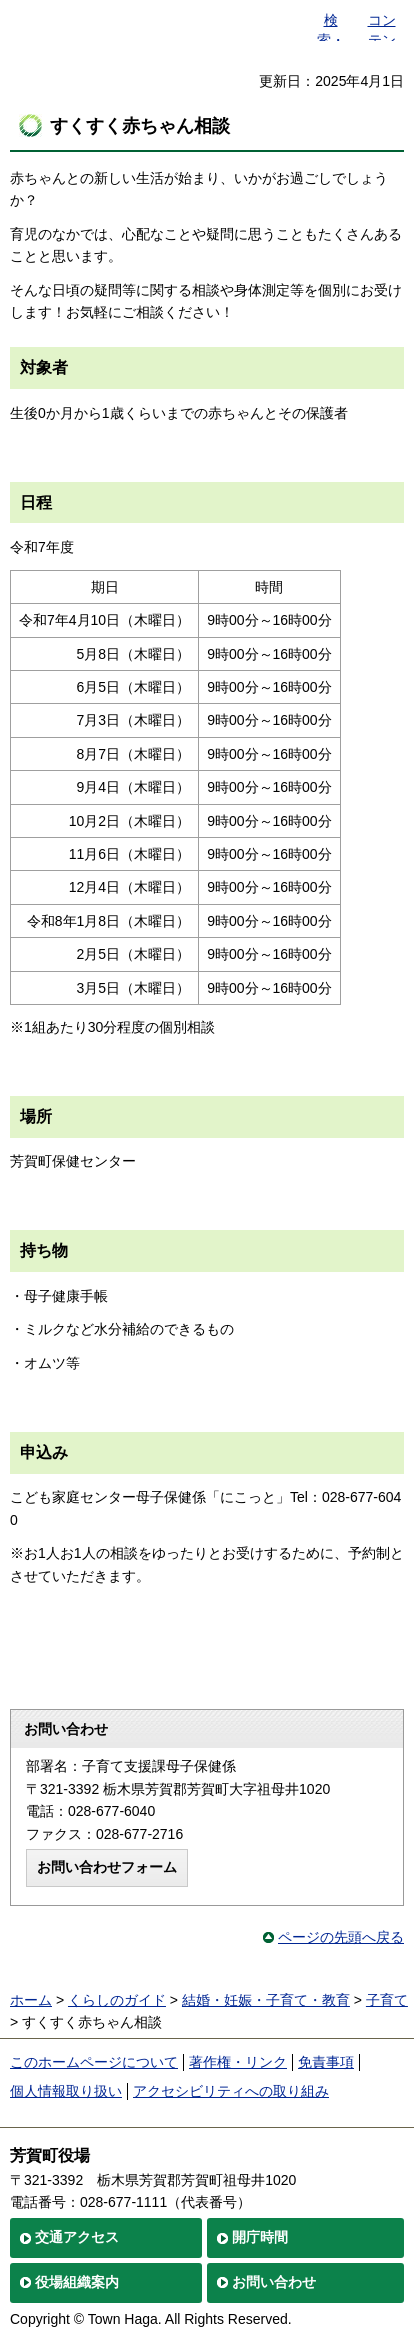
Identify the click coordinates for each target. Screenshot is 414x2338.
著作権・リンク (238, 2062)
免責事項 (326, 2062)
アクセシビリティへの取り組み (231, 2091)
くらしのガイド (117, 2000)
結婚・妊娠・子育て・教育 (266, 2000)
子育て (387, 2000)
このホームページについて (94, 2062)
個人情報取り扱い (66, 2091)
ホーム (31, 2000)
